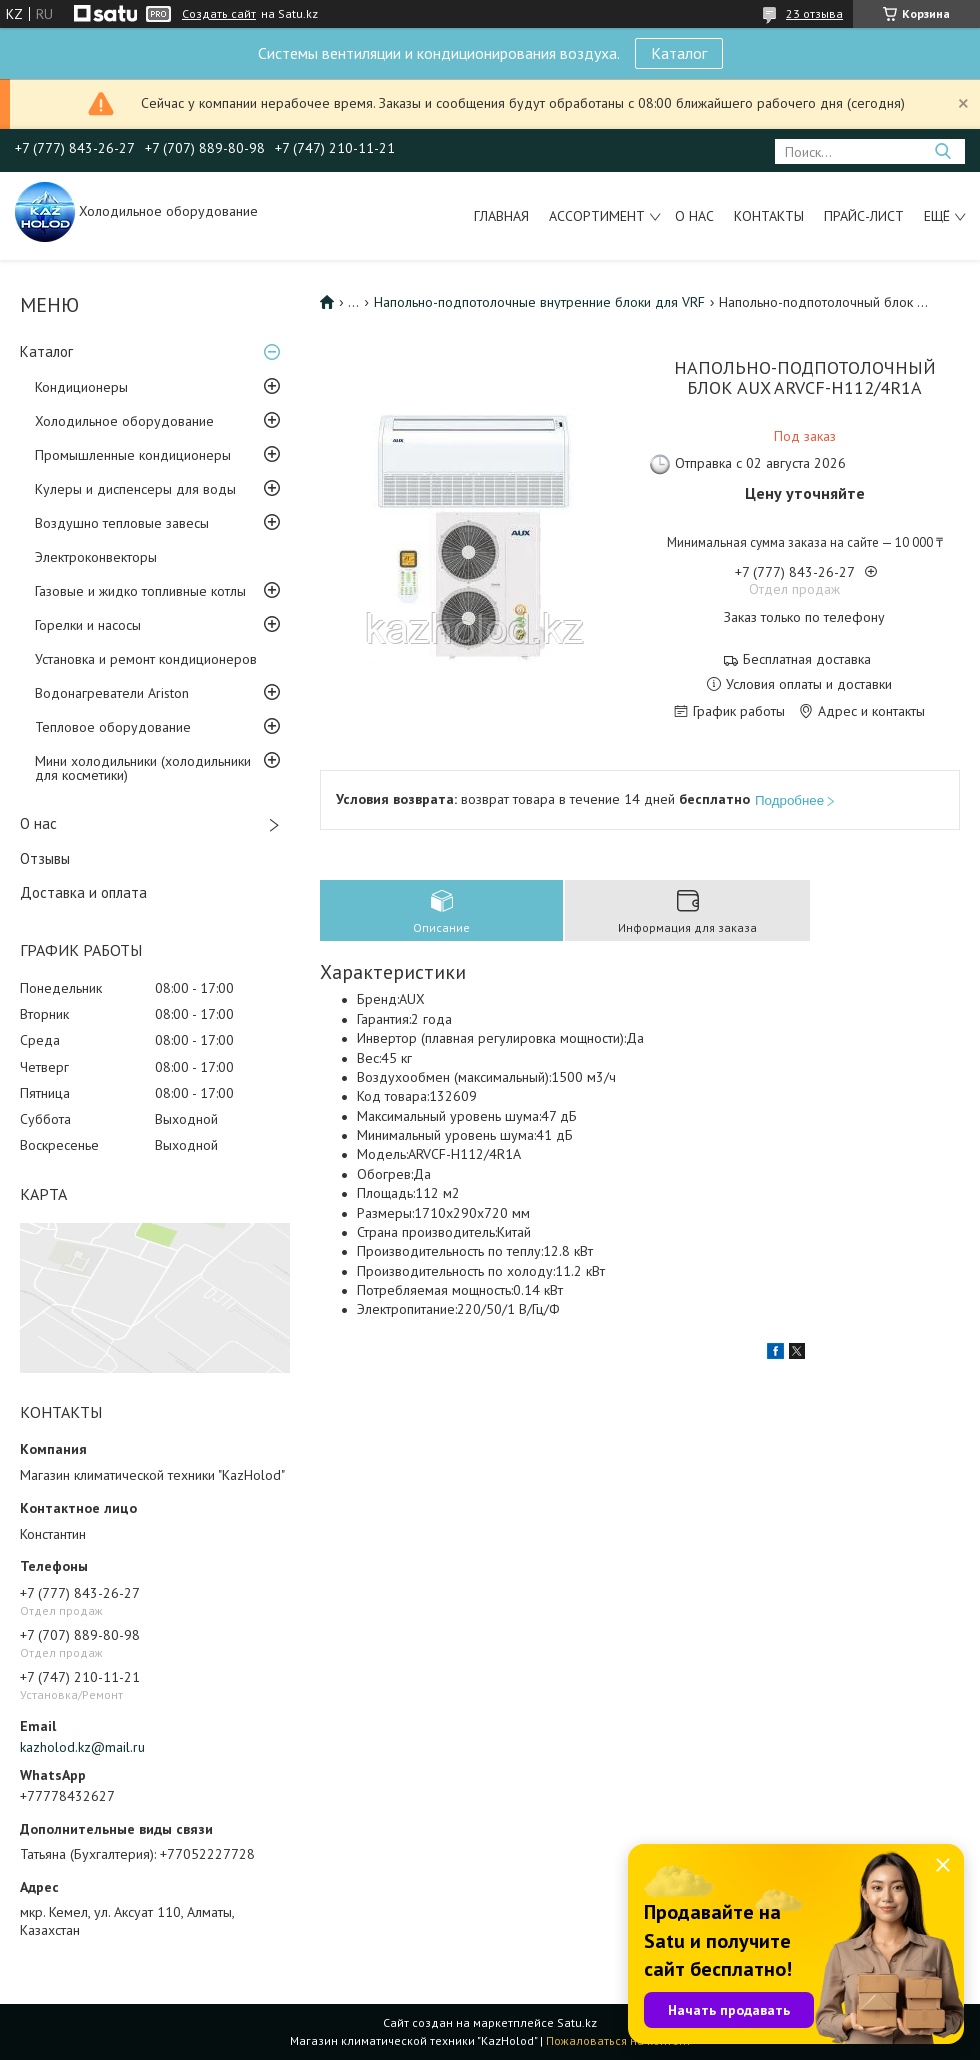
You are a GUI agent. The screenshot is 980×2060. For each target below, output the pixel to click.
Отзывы (45, 858)
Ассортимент (597, 216)
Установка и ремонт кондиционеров (146, 659)
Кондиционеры (81, 387)
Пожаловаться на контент (618, 2040)
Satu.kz (577, 2022)
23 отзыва (814, 13)
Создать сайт (219, 14)
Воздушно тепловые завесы (122, 523)
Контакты (769, 216)
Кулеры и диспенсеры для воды (135, 489)
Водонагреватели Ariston (112, 693)
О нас (694, 216)
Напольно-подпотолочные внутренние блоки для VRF (539, 302)
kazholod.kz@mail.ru (82, 1747)
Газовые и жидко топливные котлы (140, 591)
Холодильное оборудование (124, 421)
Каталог (679, 53)
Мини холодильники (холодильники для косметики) (143, 768)
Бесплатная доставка (807, 659)
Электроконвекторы (96, 557)
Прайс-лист (864, 216)
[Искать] (942, 151)
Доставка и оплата (83, 892)
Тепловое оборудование (113, 727)
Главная (501, 216)
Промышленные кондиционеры (133, 455)
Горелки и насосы (88, 625)
